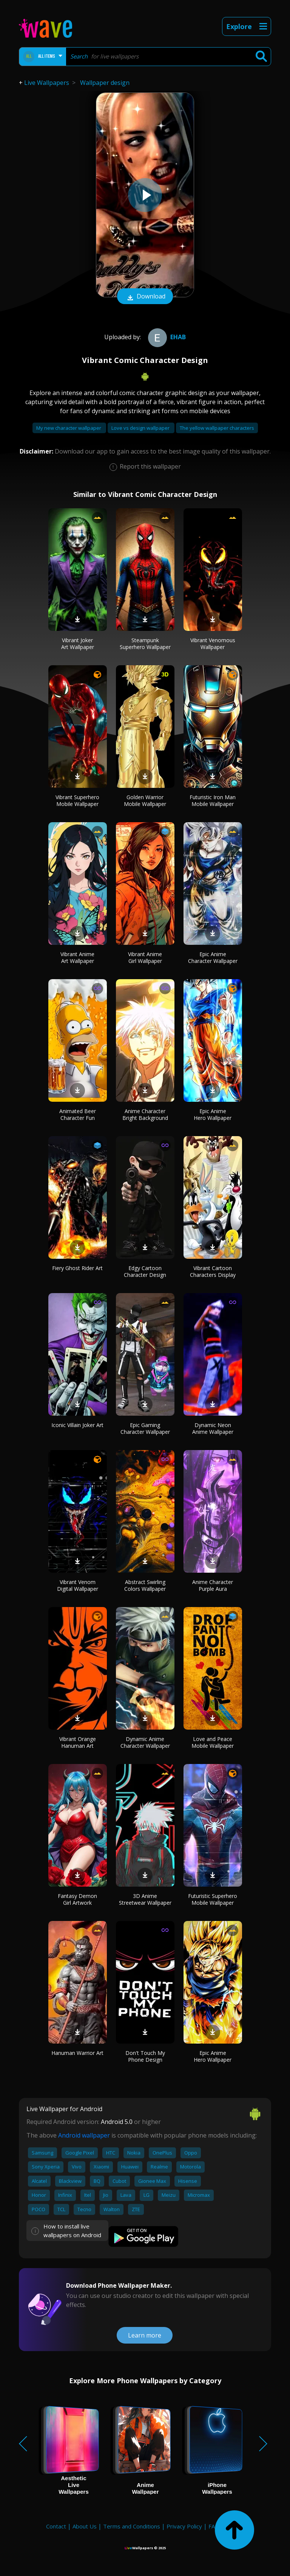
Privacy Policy (184, 2526)
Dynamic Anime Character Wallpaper (145, 1742)
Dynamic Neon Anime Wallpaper (212, 1428)
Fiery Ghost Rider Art (77, 1268)
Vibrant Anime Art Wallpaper (77, 957)
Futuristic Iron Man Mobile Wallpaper (213, 800)
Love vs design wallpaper (141, 427)
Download (145, 297)
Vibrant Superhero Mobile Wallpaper (77, 800)
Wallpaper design (105, 82)
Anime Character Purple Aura (212, 1585)
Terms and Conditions (131, 2526)
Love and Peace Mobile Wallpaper (212, 1742)
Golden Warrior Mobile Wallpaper (145, 800)
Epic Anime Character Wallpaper (213, 957)
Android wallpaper (84, 2135)
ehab (166, 337)
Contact (56, 2526)
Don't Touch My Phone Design (145, 2056)
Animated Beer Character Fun (77, 1114)
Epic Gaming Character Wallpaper (145, 1428)
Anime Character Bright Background (145, 1114)
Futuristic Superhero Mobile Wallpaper (212, 1899)
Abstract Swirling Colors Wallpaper (145, 1585)
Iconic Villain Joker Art (77, 1425)
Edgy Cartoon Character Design (145, 1271)
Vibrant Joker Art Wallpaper (77, 644)
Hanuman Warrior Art (77, 2052)
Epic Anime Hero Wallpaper (212, 1114)
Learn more (144, 2335)
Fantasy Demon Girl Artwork (77, 1899)
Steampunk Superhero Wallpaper (145, 644)
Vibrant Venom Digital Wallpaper (77, 1585)
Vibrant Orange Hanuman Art (77, 1742)
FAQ (213, 2526)
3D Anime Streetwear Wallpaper (145, 1899)
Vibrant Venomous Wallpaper (212, 644)
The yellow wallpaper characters (217, 427)
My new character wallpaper (69, 427)
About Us (84, 2526)
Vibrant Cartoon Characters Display (213, 1271)
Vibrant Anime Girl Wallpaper (145, 957)
